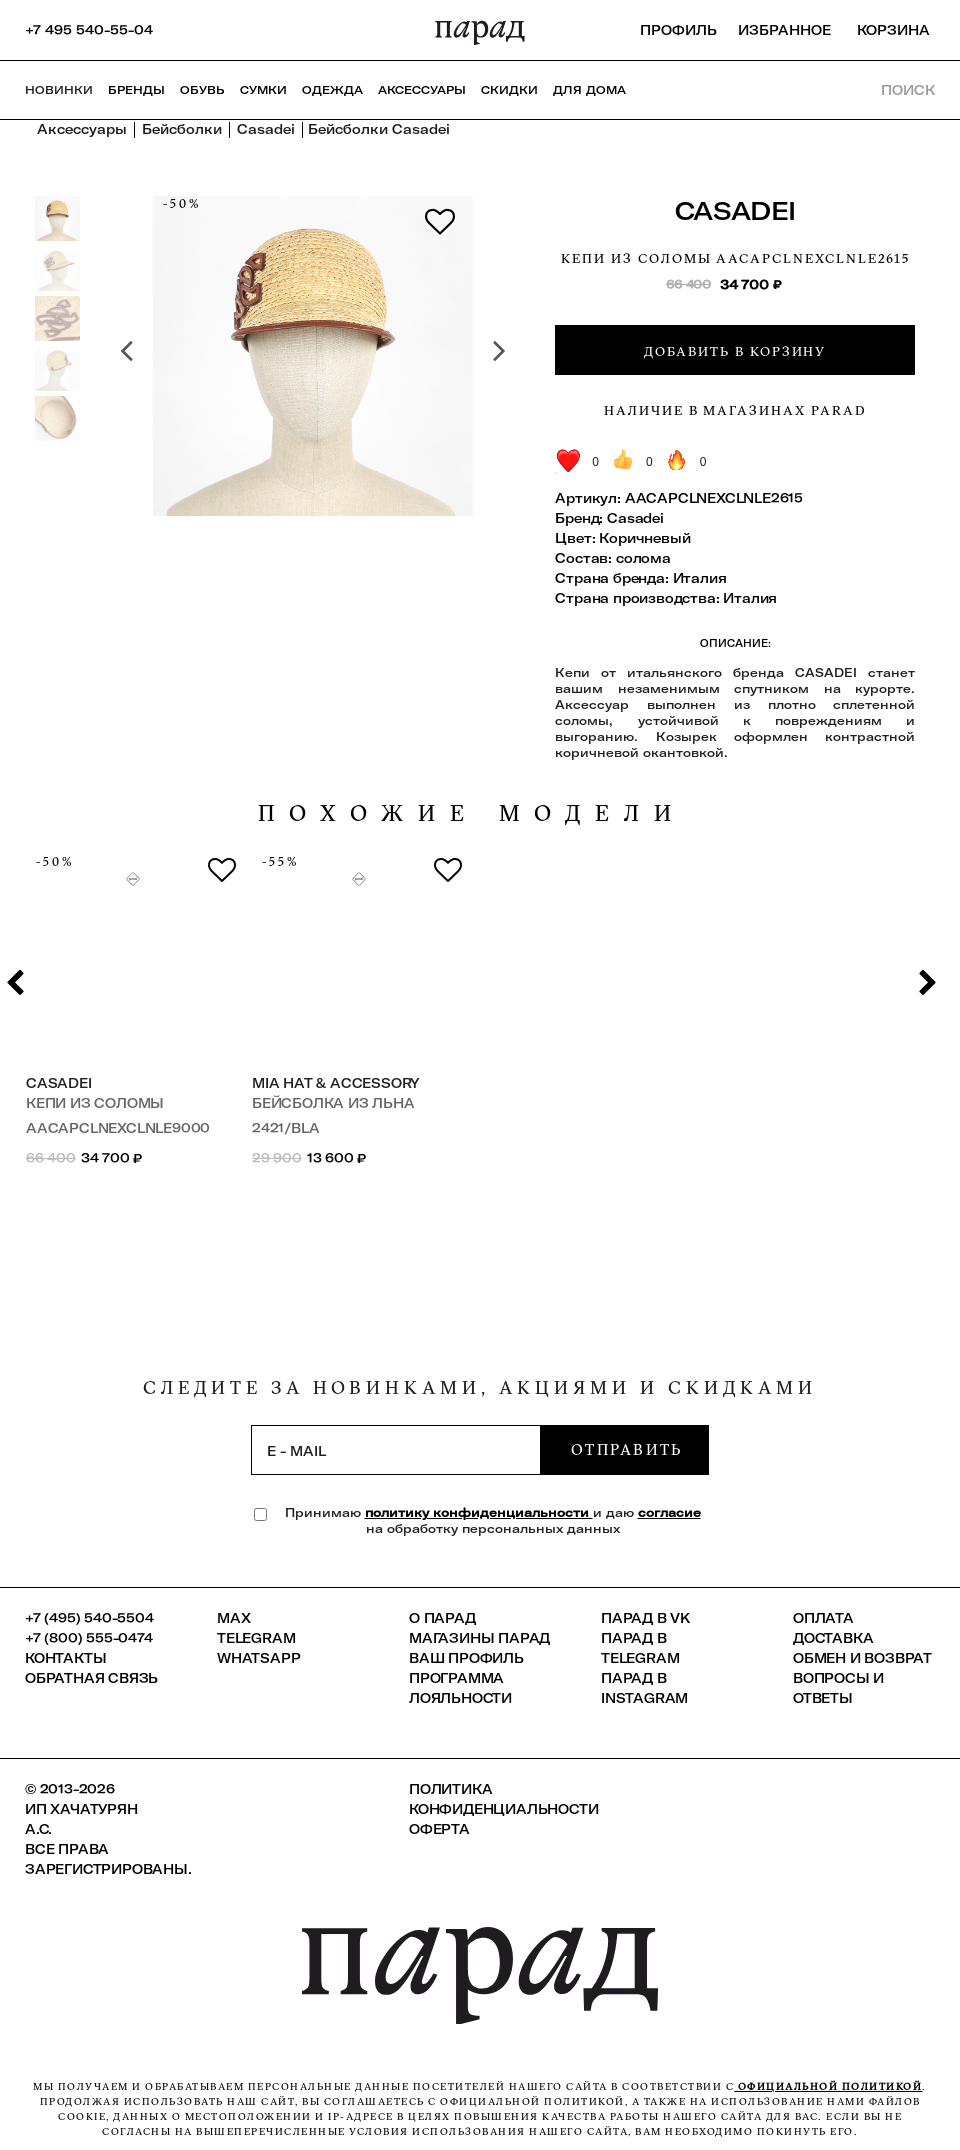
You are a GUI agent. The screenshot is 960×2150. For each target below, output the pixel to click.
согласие (669, 1512)
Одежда (332, 90)
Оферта (439, 1829)
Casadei (735, 210)
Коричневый (644, 538)
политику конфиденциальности (479, 1512)
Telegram (256, 1638)
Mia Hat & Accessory (336, 1083)
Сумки (263, 90)
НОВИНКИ (59, 90)
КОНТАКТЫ (65, 1658)
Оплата (823, 1618)
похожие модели (472, 813)
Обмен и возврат (862, 1658)
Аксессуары (422, 90)
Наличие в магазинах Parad (735, 410)
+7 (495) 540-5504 (89, 1618)
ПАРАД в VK (645, 1618)
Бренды (136, 90)
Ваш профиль (466, 1658)
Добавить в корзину (735, 351)
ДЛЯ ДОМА (589, 90)
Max (233, 1618)
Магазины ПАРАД (479, 1638)
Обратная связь (91, 1678)
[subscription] (396, 1450)
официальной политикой (828, 2086)
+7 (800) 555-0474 (89, 1638)
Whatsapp (258, 1658)
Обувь (202, 90)
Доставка (833, 1638)
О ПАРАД (442, 1618)
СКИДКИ (509, 90)
